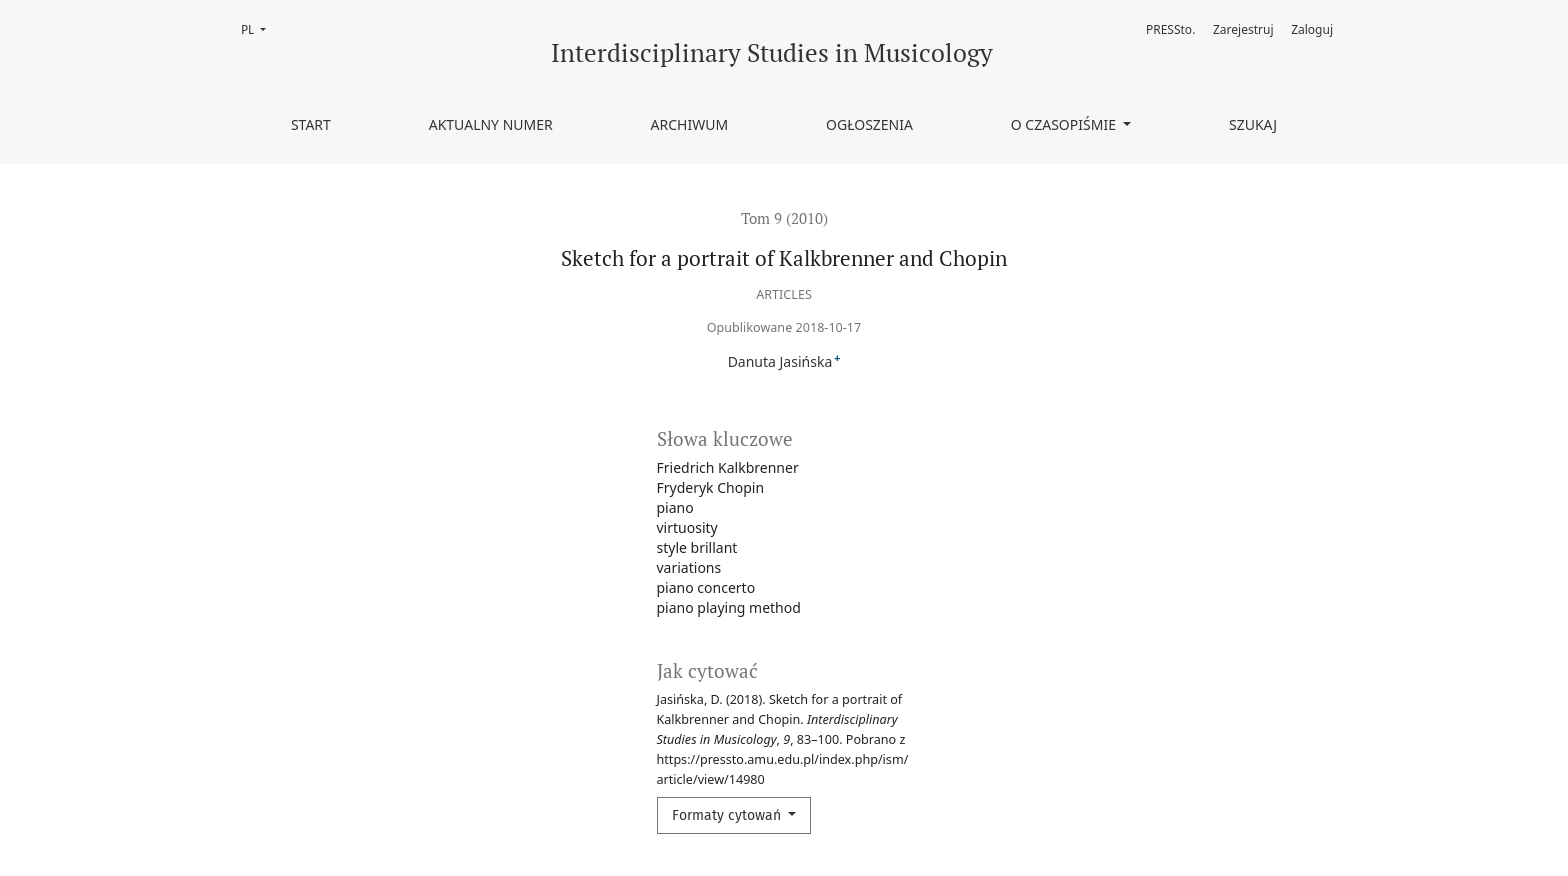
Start (311, 124)
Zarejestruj (1243, 29)
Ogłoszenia (869, 124)
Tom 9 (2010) (784, 218)
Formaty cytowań (728, 815)
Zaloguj (1312, 29)
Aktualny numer (491, 124)
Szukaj (1253, 124)
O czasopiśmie (1065, 124)
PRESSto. (1170, 29)
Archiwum (690, 124)
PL (259, 28)
